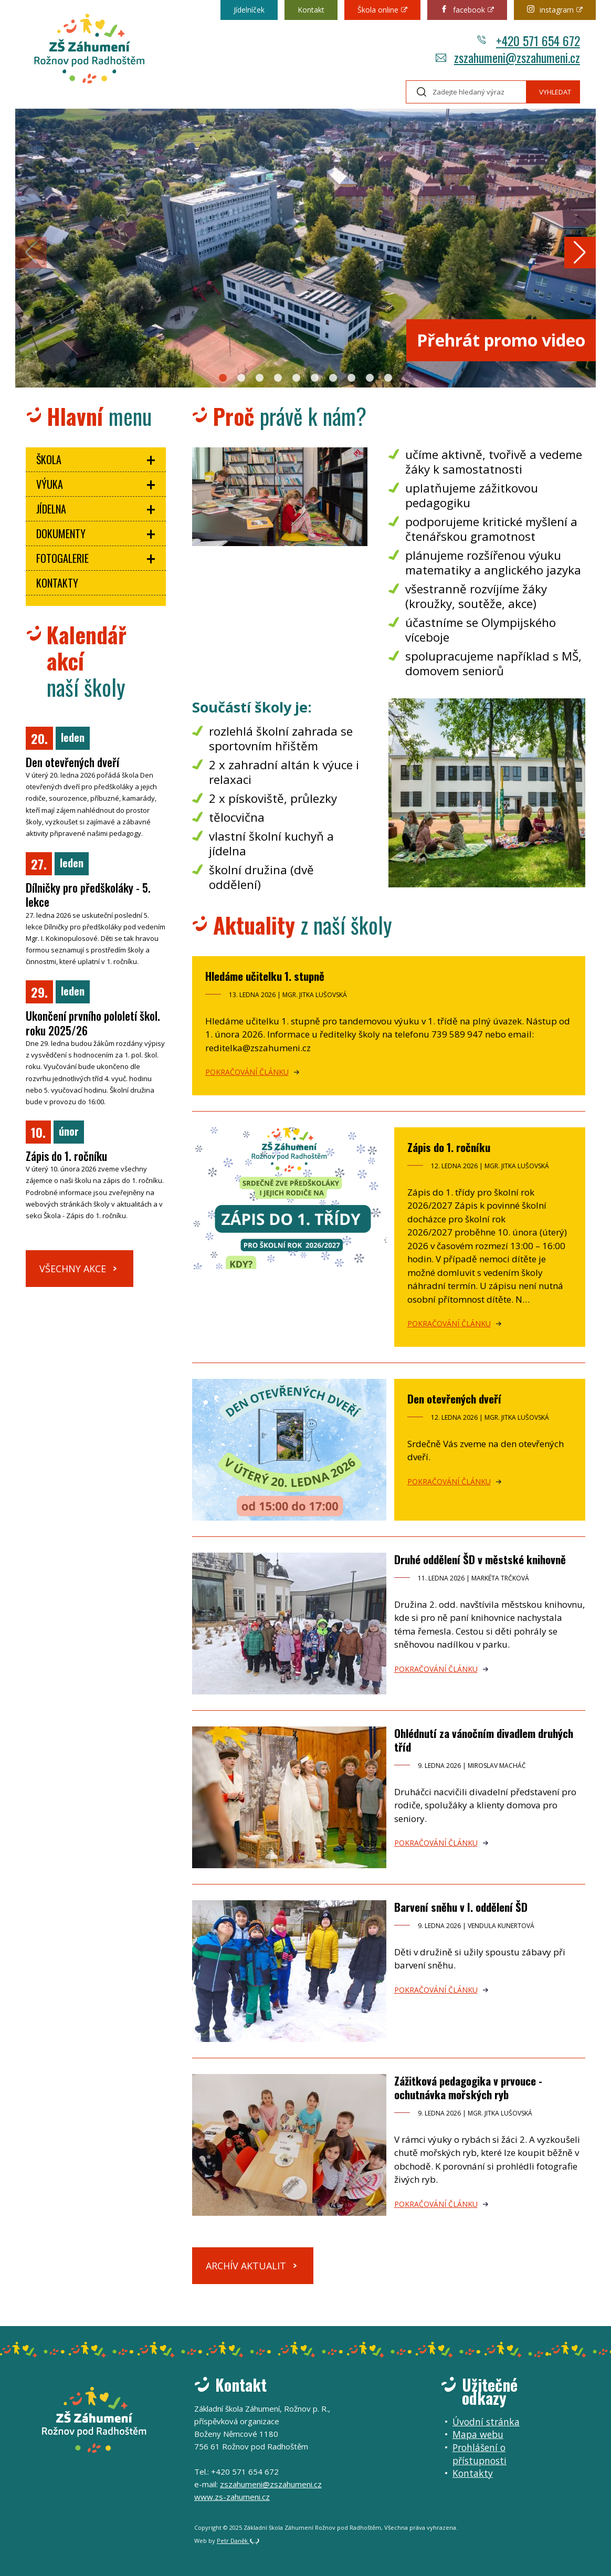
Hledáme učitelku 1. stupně (264, 976)
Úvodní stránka (486, 2421)
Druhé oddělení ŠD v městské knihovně (480, 1559)
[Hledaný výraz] (466, 91)
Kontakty (57, 583)
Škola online (377, 10)
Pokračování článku (247, 1072)
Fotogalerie (62, 558)
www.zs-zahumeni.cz (232, 2496)
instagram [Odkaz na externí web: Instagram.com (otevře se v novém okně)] (550, 10)
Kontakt (311, 10)
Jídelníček (249, 10)
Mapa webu (477, 2434)
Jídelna (51, 509)
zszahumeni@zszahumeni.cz (508, 57)
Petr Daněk (238, 2540)
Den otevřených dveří (454, 1398)
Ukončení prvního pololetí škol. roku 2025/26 (93, 1023)
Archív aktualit (246, 2265)
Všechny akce (72, 1268)
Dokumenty (61, 533)
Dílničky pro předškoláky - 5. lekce (88, 895)
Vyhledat (555, 92)
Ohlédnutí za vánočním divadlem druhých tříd (483, 1740)
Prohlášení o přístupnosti (479, 2454)
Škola (48, 459)
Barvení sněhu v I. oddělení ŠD (461, 1907)
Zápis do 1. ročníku (448, 1147)
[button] (223, 378)
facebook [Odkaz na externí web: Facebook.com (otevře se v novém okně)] (462, 10)
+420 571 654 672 (527, 40)
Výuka (49, 484)
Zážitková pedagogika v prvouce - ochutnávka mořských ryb (468, 2087)
